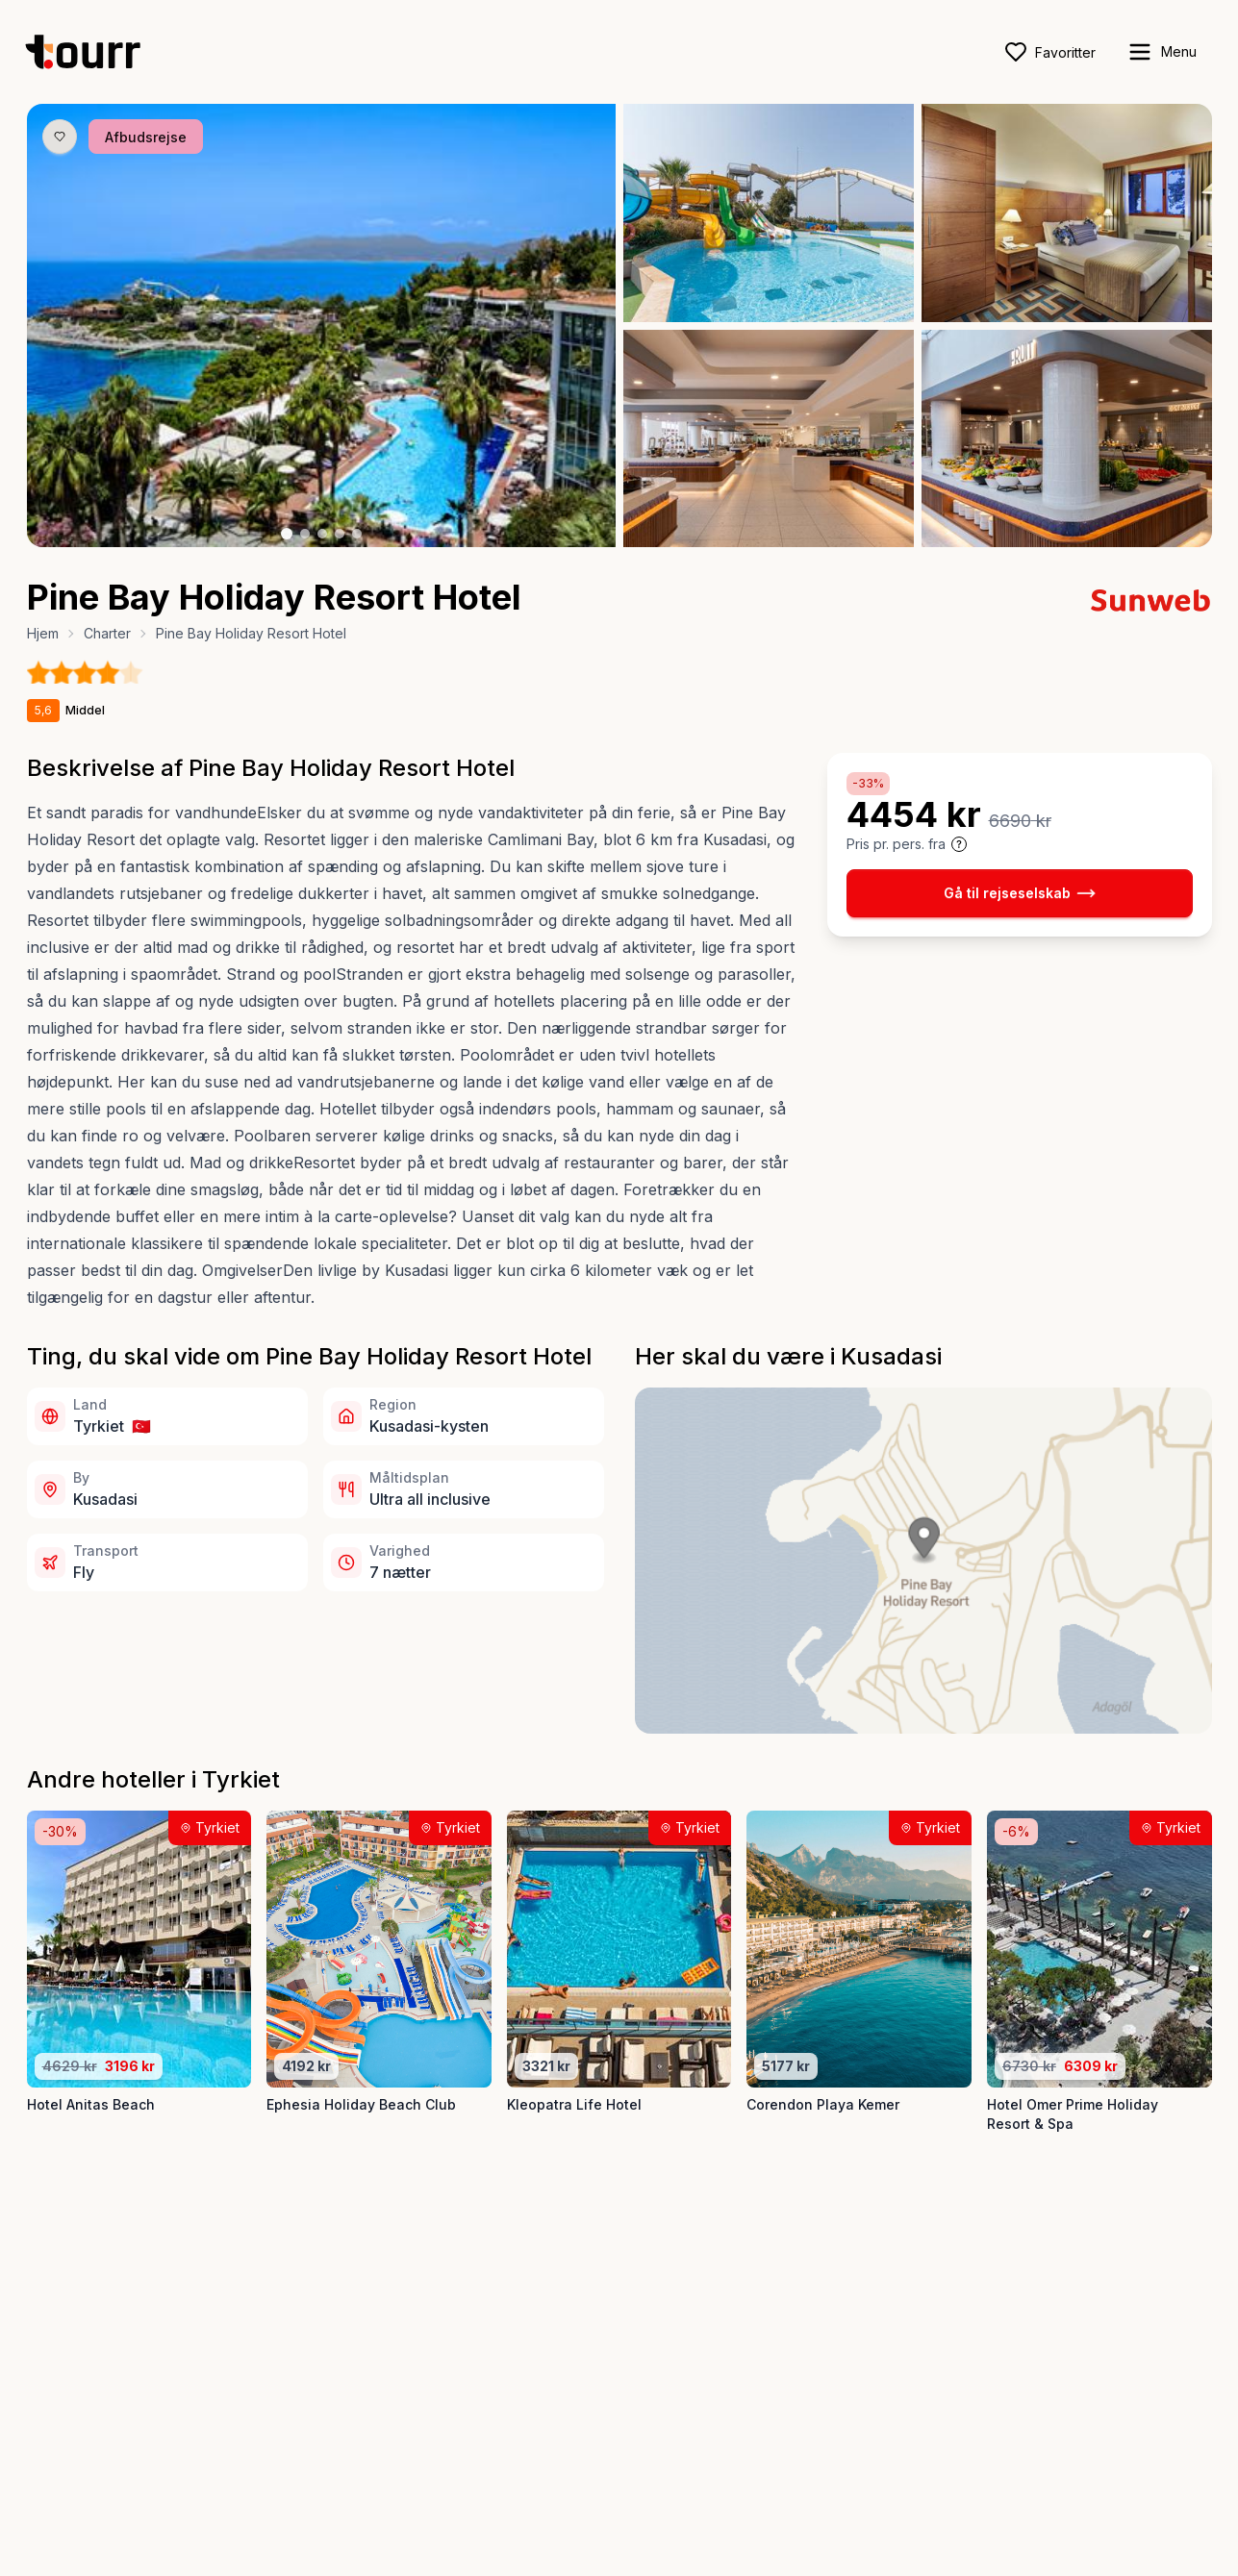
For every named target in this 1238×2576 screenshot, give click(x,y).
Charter (107, 633)
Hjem (43, 633)
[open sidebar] (1161, 52)
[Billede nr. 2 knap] (305, 533)
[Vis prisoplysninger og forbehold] (959, 844)
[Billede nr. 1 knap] (286, 533)
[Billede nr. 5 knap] (357, 533)
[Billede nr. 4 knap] (339, 533)
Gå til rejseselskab (1020, 893)
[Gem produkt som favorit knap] (59, 136)
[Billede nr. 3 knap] (322, 533)
